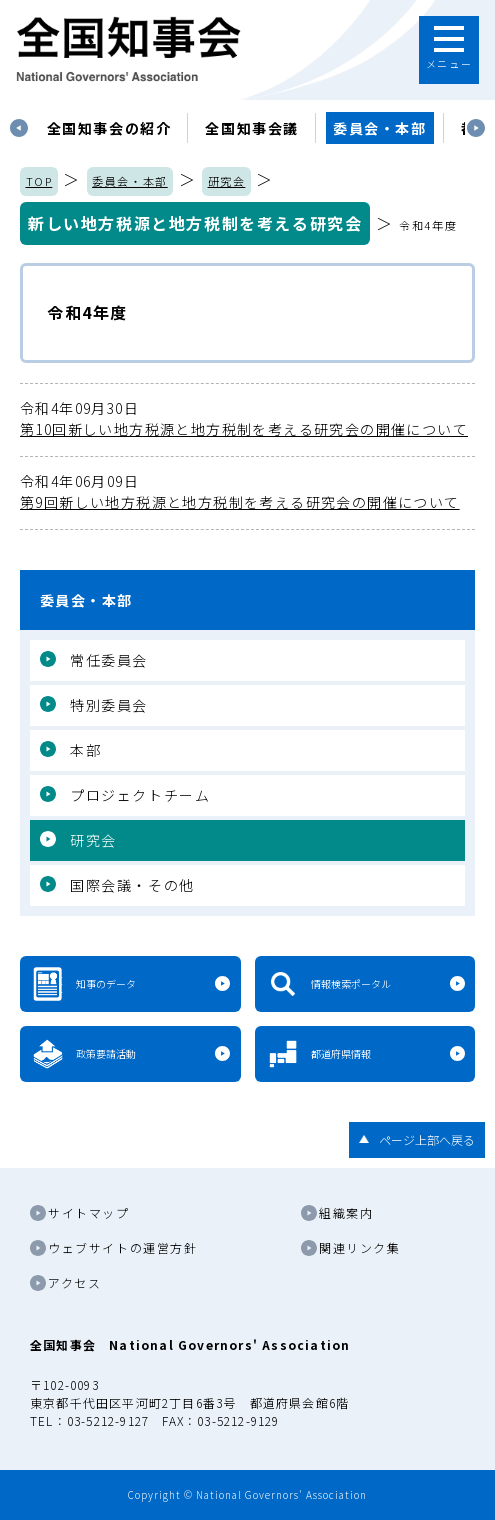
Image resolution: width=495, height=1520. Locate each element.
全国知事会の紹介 (109, 128)
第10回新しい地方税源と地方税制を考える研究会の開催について (247, 418)
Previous (19, 128)
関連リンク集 (360, 1247)
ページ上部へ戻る (427, 1139)
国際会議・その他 (132, 885)
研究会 (227, 181)
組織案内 (346, 1212)
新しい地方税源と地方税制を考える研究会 (195, 223)
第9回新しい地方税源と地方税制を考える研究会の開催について (247, 491)
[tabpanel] (109, 128)
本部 (85, 750)
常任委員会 (109, 660)
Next (476, 128)
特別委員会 (109, 705)
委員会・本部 (380, 128)
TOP (39, 181)
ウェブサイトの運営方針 (123, 1247)
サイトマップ (89, 1212)
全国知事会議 (252, 128)
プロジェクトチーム (140, 795)
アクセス (74, 1282)
